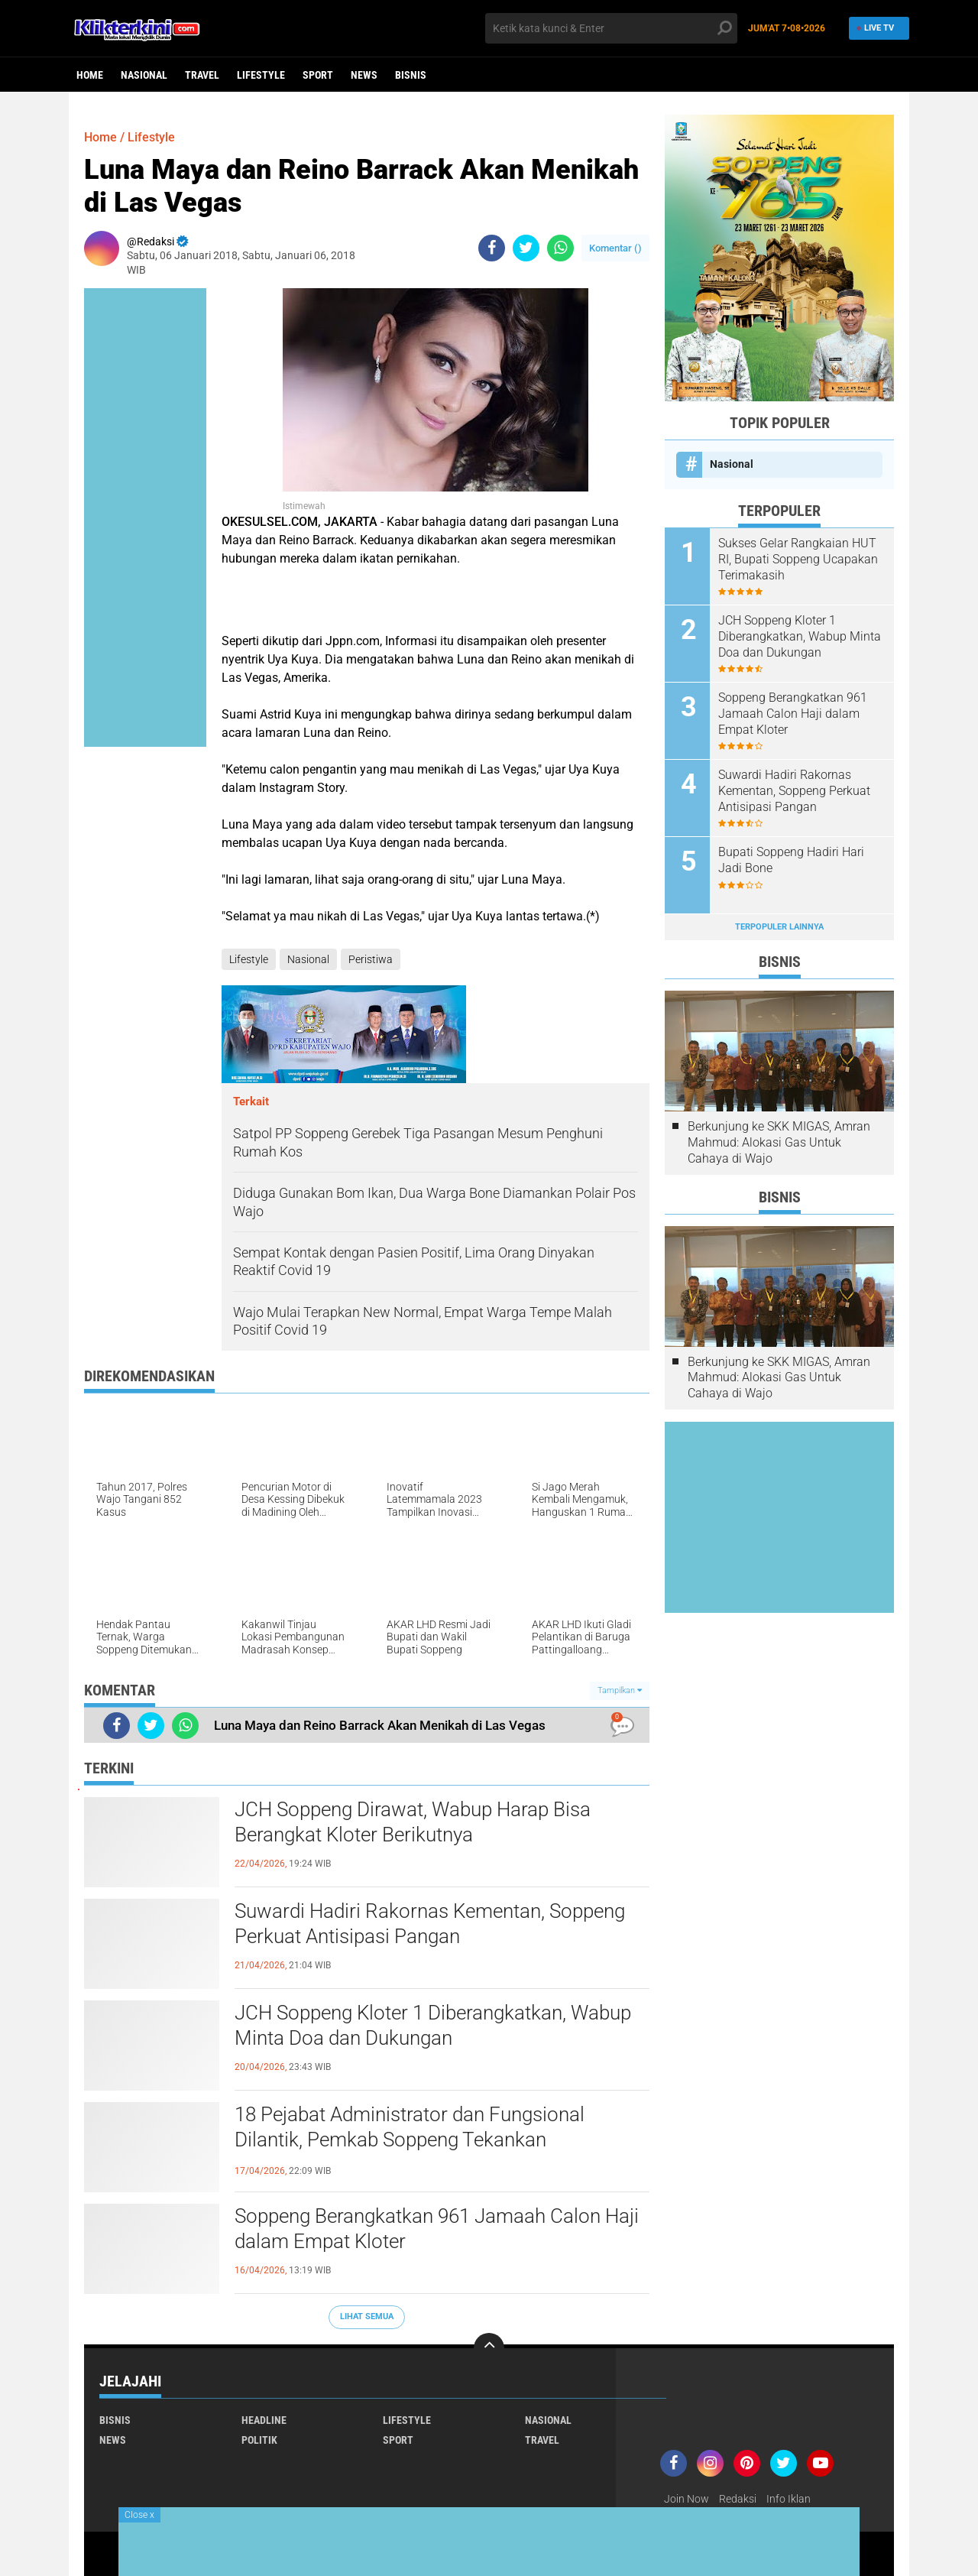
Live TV (874, 28)
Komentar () (615, 248)
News (364, 75)
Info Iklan (788, 2499)
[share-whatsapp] (560, 248)
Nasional (144, 75)
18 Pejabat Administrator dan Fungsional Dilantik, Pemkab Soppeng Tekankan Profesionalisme (410, 2140)
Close (139, 2514)
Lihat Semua (366, 2316)
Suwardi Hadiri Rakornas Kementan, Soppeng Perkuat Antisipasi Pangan (430, 1924)
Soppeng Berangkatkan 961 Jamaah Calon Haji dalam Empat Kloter (437, 2229)
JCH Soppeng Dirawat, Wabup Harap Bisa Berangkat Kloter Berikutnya (413, 1822)
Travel (202, 75)
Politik (259, 2440)
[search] (611, 28)
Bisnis (410, 75)
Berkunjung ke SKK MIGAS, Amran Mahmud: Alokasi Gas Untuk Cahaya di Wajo (779, 1142)
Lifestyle (261, 75)
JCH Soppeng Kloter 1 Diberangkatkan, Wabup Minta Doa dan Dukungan (433, 2025)
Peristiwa (370, 959)
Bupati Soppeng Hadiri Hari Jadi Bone (791, 860)
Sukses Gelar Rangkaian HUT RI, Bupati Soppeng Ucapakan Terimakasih (798, 559)
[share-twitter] (526, 248)
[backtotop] (489, 2348)
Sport (318, 75)
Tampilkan (619, 1690)
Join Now (686, 2499)
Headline (264, 2420)
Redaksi (737, 2499)
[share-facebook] (491, 248)
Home (89, 75)
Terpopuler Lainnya (779, 927)
